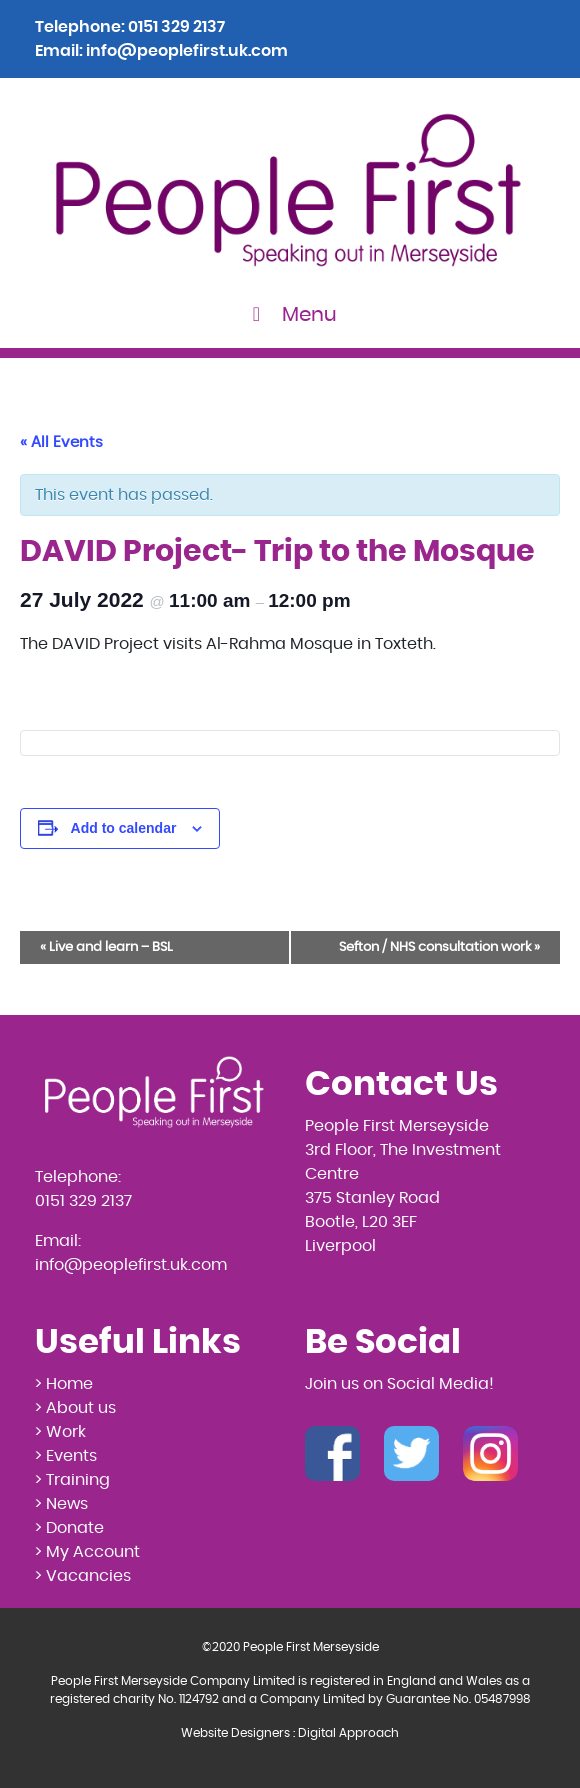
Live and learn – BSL (106, 947)
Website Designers (235, 1733)
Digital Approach (348, 1733)
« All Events (61, 442)
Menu (290, 314)
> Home (64, 1384)
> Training (72, 1480)
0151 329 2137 (176, 27)
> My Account (87, 1552)
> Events (66, 1456)
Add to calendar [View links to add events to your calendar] (124, 828)
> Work (60, 1432)
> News (61, 1504)
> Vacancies (83, 1576)
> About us (75, 1408)
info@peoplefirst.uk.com (187, 51)
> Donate (69, 1528)
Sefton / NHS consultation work (439, 947)
